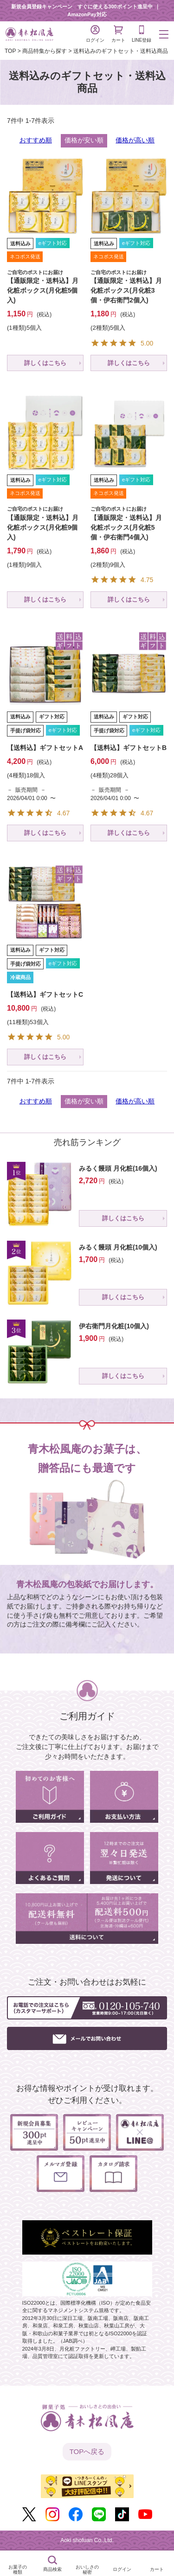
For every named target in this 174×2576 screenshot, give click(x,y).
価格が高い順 (135, 140)
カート (118, 34)
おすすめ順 (35, 140)
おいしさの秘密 (87, 2569)
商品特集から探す (44, 51)
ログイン (95, 34)
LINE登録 (141, 34)
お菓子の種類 (17, 2569)
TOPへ (87, 2452)
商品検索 (52, 2569)
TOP (10, 51)
